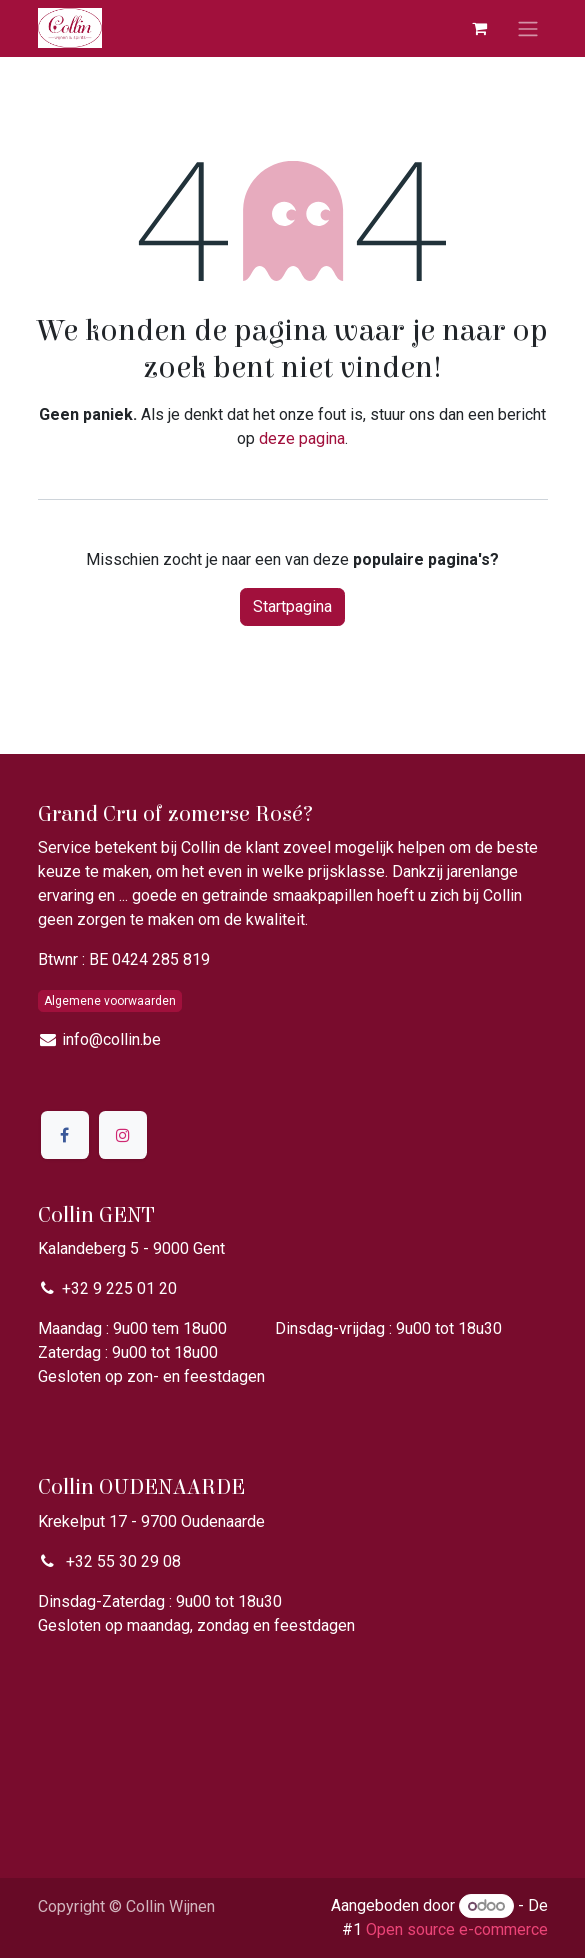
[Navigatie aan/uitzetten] (528, 28)
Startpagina (292, 606)
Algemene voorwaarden (110, 1001)
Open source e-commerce (457, 1929)
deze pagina (302, 438)
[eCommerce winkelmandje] (480, 28)
